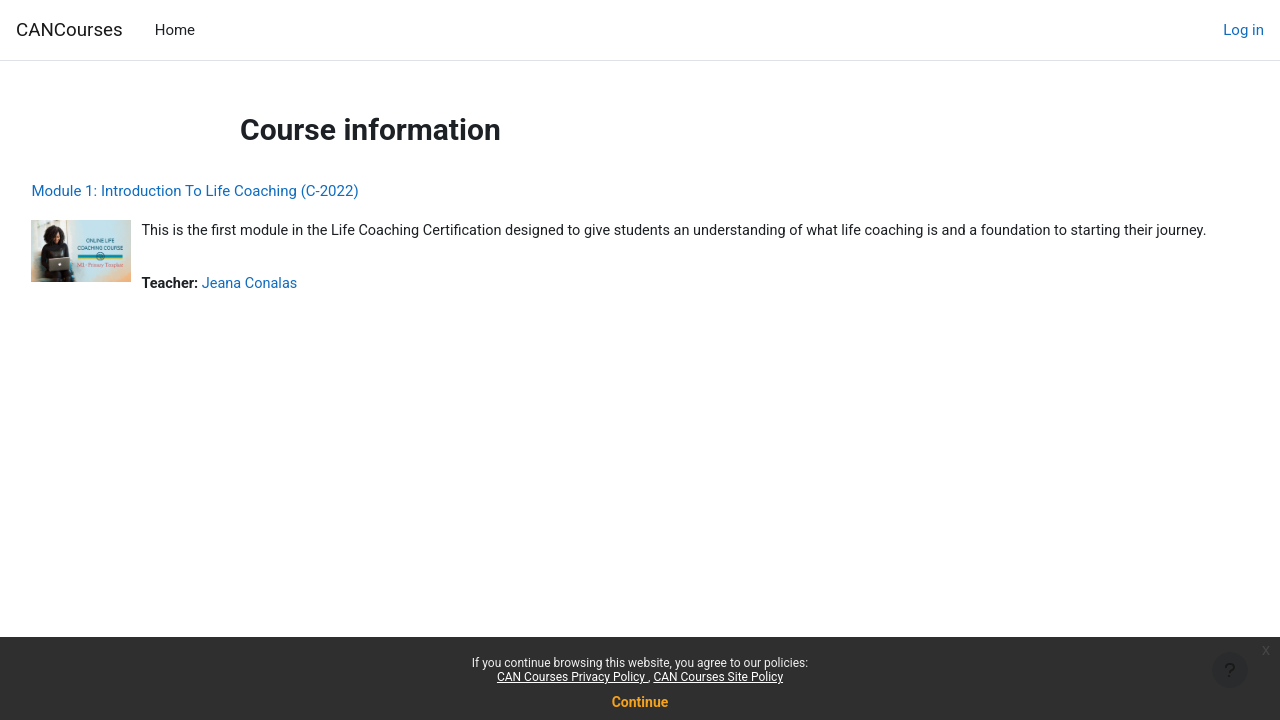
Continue (640, 702)
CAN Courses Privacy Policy (572, 677)
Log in (1243, 30)
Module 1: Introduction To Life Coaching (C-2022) (239, 191)
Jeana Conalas (298, 307)
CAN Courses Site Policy (718, 677)
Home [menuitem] (175, 30)
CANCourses (69, 30)
